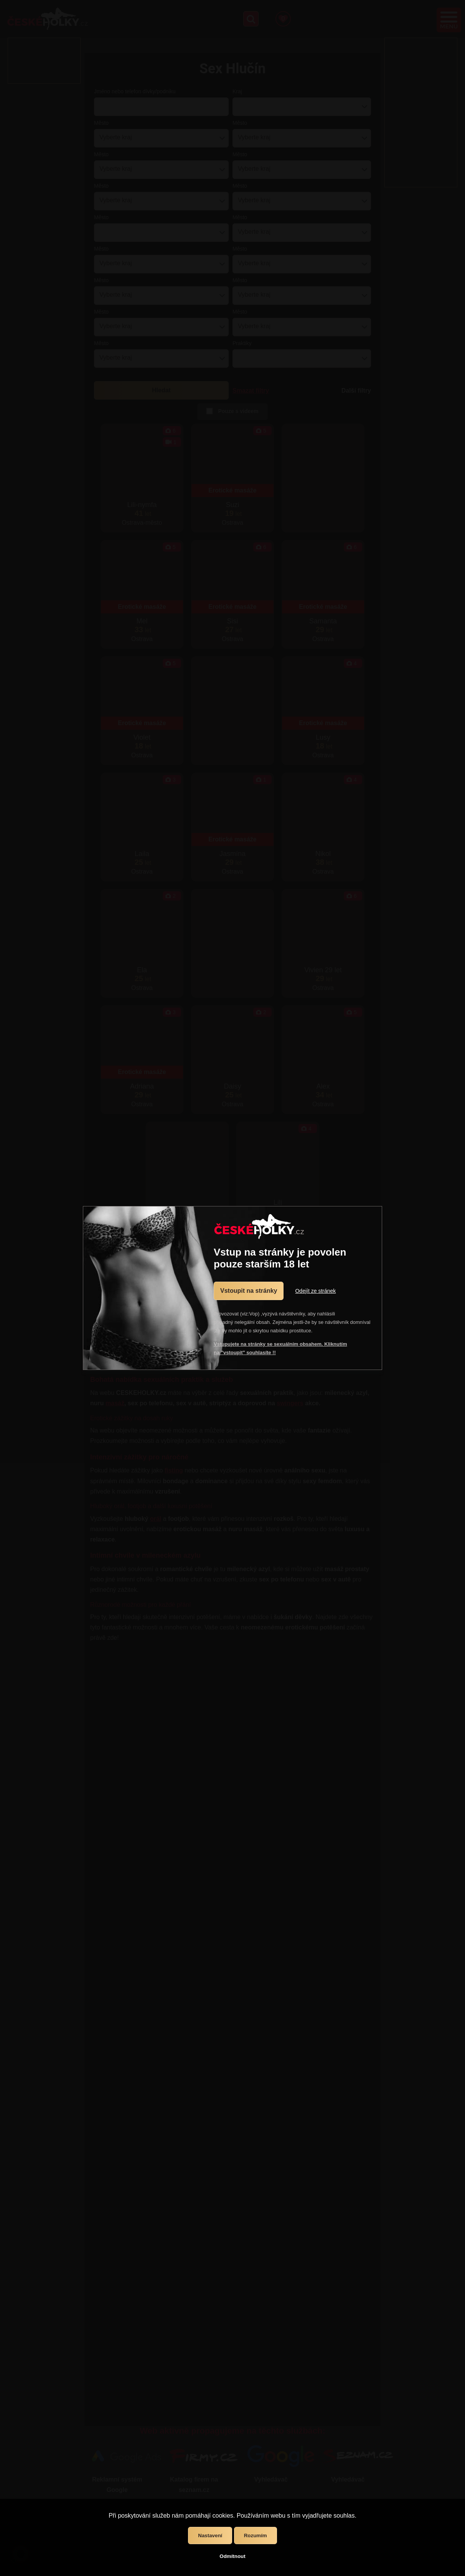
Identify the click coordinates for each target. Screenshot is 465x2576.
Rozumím (255, 2535)
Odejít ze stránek (315, 1291)
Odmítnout (232, 2556)
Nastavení (210, 2535)
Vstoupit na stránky (248, 1290)
